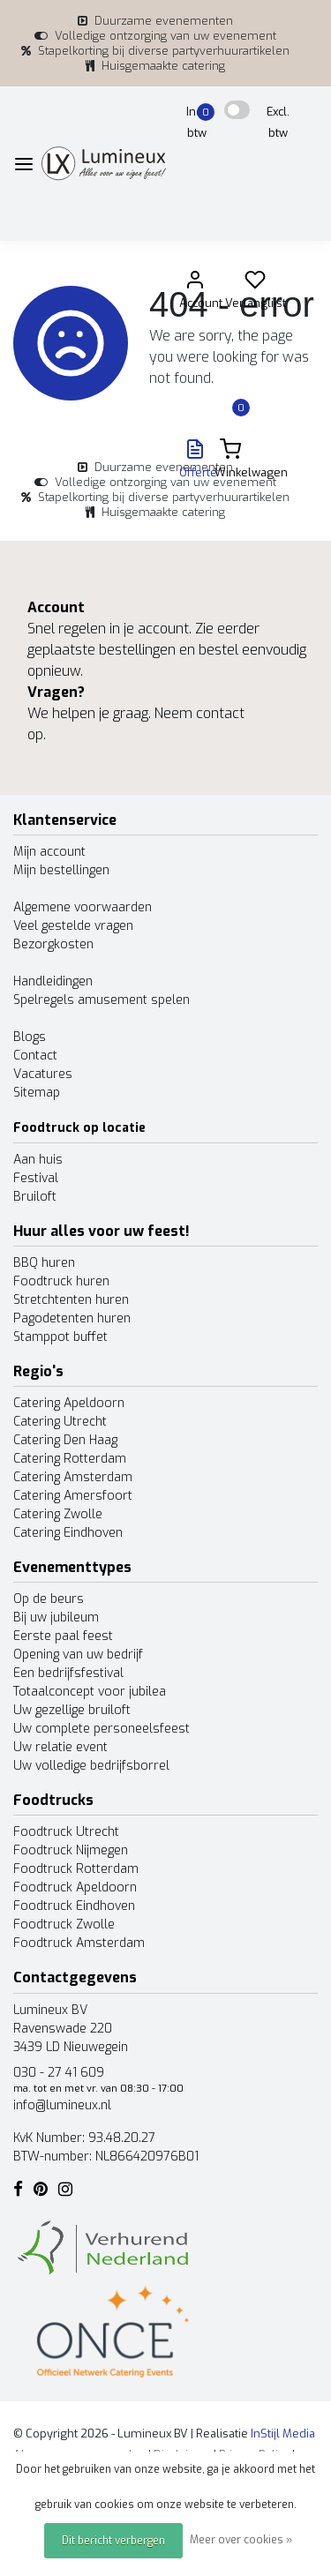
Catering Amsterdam (72, 1477)
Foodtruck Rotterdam (76, 1869)
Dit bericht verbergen (113, 2541)
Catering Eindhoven (68, 1532)
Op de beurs (48, 1599)
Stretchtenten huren (71, 1300)
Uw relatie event (60, 1747)
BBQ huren (44, 1262)
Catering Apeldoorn (68, 1403)
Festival (35, 1178)
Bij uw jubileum (56, 1617)
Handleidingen (53, 981)
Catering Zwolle (57, 1514)
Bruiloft (34, 1196)
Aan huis (38, 1159)
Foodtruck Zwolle (64, 1924)
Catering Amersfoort (72, 1495)
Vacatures (42, 1074)
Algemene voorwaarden (82, 907)
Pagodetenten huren (72, 1318)
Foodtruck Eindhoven (74, 1906)
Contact (35, 1055)
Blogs (29, 1037)
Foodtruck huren (61, 1281)
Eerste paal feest (63, 1636)
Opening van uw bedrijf (78, 1654)
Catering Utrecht (60, 1421)
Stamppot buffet (60, 1337)
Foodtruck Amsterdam (79, 1943)
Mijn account (49, 851)
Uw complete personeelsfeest (101, 1728)
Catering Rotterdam (69, 1458)
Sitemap (36, 1092)
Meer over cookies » (241, 2540)
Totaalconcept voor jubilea (89, 1691)
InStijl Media (281, 2433)
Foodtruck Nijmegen (70, 1850)
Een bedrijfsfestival (68, 1673)
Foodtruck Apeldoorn (75, 1887)
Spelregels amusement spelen (101, 1000)
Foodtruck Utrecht (66, 1831)
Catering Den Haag (65, 1440)
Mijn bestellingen (61, 870)
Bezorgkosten (53, 944)
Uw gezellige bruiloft (72, 1710)
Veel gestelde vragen (73, 925)
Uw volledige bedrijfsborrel (91, 1765)
